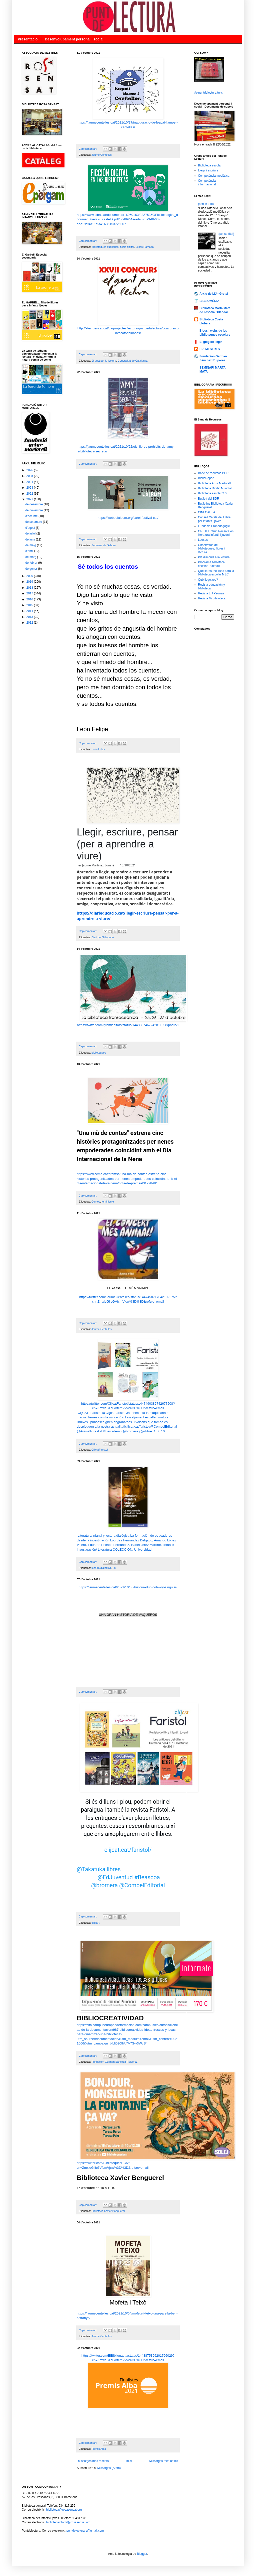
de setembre (34, 522)
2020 (30, 576)
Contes (96, 1201)
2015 (30, 605)
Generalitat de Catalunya (132, 360)
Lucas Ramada (145, 246)
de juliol (30, 533)
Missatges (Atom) (108, 2468)
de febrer (31, 562)
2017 (30, 593)
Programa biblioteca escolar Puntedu (211, 563)
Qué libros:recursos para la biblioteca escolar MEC (216, 572)
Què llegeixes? (208, 579)
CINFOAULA (206, 512)
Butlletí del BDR (208, 498)
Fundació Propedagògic (214, 526)
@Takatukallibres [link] (99, 1869)
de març (31, 557)
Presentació (28, 39)
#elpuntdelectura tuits (208, 92)
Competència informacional (207, 182)
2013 (30, 617)
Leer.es (203, 540)
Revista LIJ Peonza (211, 593)
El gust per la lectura (104, 360)
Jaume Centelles (102, 154)
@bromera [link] (104, 1885)
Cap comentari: (88, 148)
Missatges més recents (93, 2461)
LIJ (114, 1567)
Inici (129, 2461)
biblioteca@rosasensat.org (64, 2509)
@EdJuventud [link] (115, 1877)
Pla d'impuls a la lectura (214, 557)
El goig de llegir (211, 342)
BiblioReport (206, 478)
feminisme (108, 1201)
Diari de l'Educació (103, 937)
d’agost (30, 528)
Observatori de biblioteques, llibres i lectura (211, 548)
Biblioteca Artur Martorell (214, 483)
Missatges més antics (163, 2461)
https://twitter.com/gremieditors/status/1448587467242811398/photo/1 (128, 1025)
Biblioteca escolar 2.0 (212, 493)
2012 (30, 622)
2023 (30, 487)
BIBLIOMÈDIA (209, 301)
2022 (30, 493)
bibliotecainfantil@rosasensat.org (68, 2522)
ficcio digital (127, 246)
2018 (30, 587)
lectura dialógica (101, 1567)
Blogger (142, 2554)
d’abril (29, 551)
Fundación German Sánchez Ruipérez (115, 2061)
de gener (31, 568)
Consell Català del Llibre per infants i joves (214, 519)
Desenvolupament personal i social (74, 39)
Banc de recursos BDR (213, 473)
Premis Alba (99, 2448)
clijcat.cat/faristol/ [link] (128, 1850)
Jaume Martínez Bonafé (98, 865)
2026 (30, 470)
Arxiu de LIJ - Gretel (214, 293)
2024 (30, 482)
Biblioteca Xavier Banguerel (108, 2210)
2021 (30, 499)
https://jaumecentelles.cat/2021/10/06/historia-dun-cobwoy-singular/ (128, 1587)
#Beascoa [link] (147, 1877)
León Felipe (99, 749)
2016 (30, 599)
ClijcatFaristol (100, 1449)
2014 (30, 611)
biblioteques (99, 1052)
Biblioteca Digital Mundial (215, 488)
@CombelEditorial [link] (142, 1885)
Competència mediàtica (213, 175)
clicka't (96, 1922)
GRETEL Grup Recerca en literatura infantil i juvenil (216, 533)
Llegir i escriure (208, 170)
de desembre (34, 504)
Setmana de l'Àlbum (104, 545)
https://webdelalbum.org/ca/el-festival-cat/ (128, 518)
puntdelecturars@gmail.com (85, 2530)
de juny (30, 539)
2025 (30, 476)
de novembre (34, 510)
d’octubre (31, 516)
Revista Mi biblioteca (212, 598)
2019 (30, 581)
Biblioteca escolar (210, 165)
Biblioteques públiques (105, 246)
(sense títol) (206, 204)
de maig (31, 545)
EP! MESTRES (210, 349)
